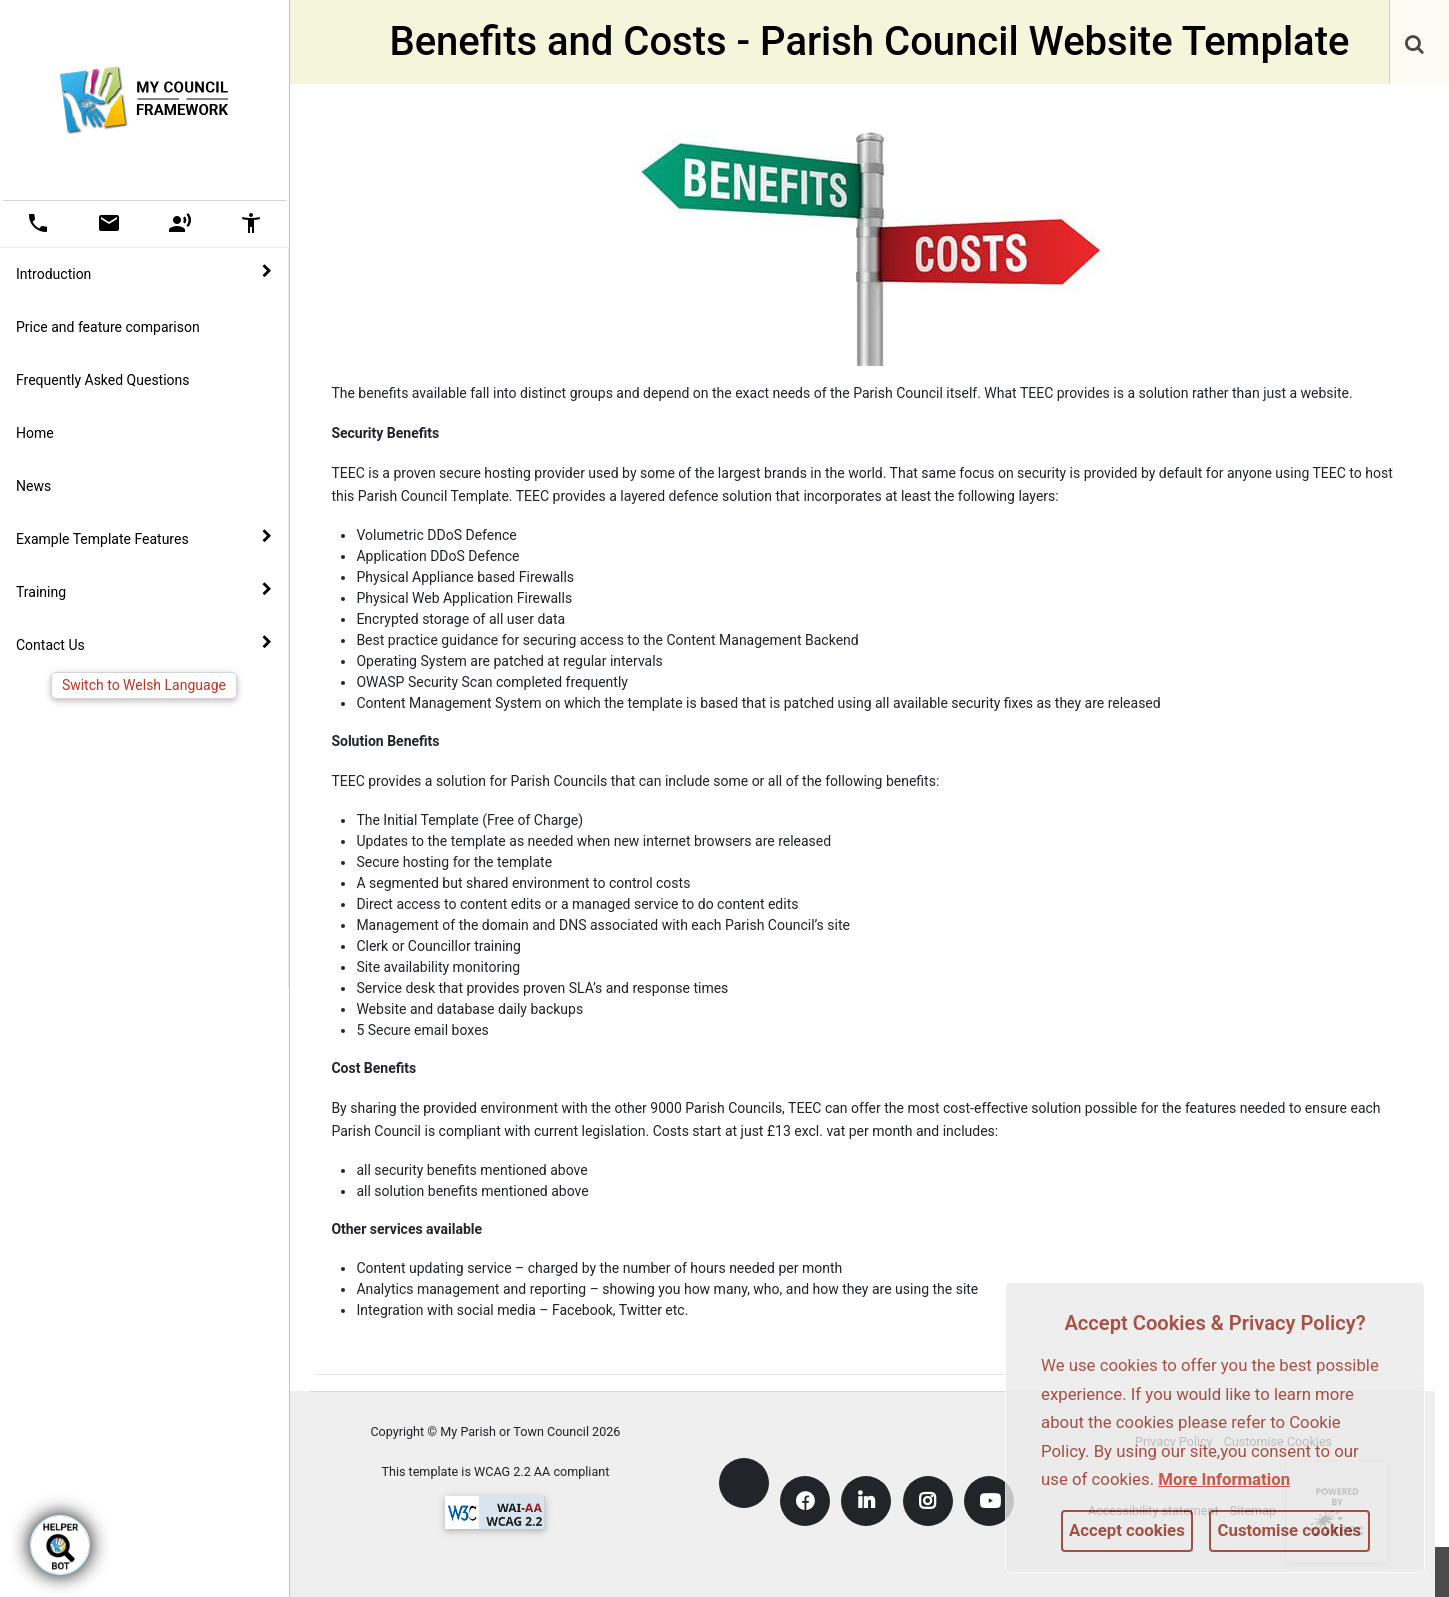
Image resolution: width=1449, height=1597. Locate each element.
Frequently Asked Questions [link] (103, 380)
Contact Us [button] (144, 644)
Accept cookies (1127, 1530)
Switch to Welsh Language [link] (144, 685)
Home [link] (35, 433)
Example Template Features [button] (144, 538)
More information (1224, 1479)
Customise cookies (1290, 1530)
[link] (1414, 34)
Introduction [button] (144, 273)
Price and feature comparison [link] (108, 327)
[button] (1416, 46)
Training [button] (144, 591)
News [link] (33, 486)
